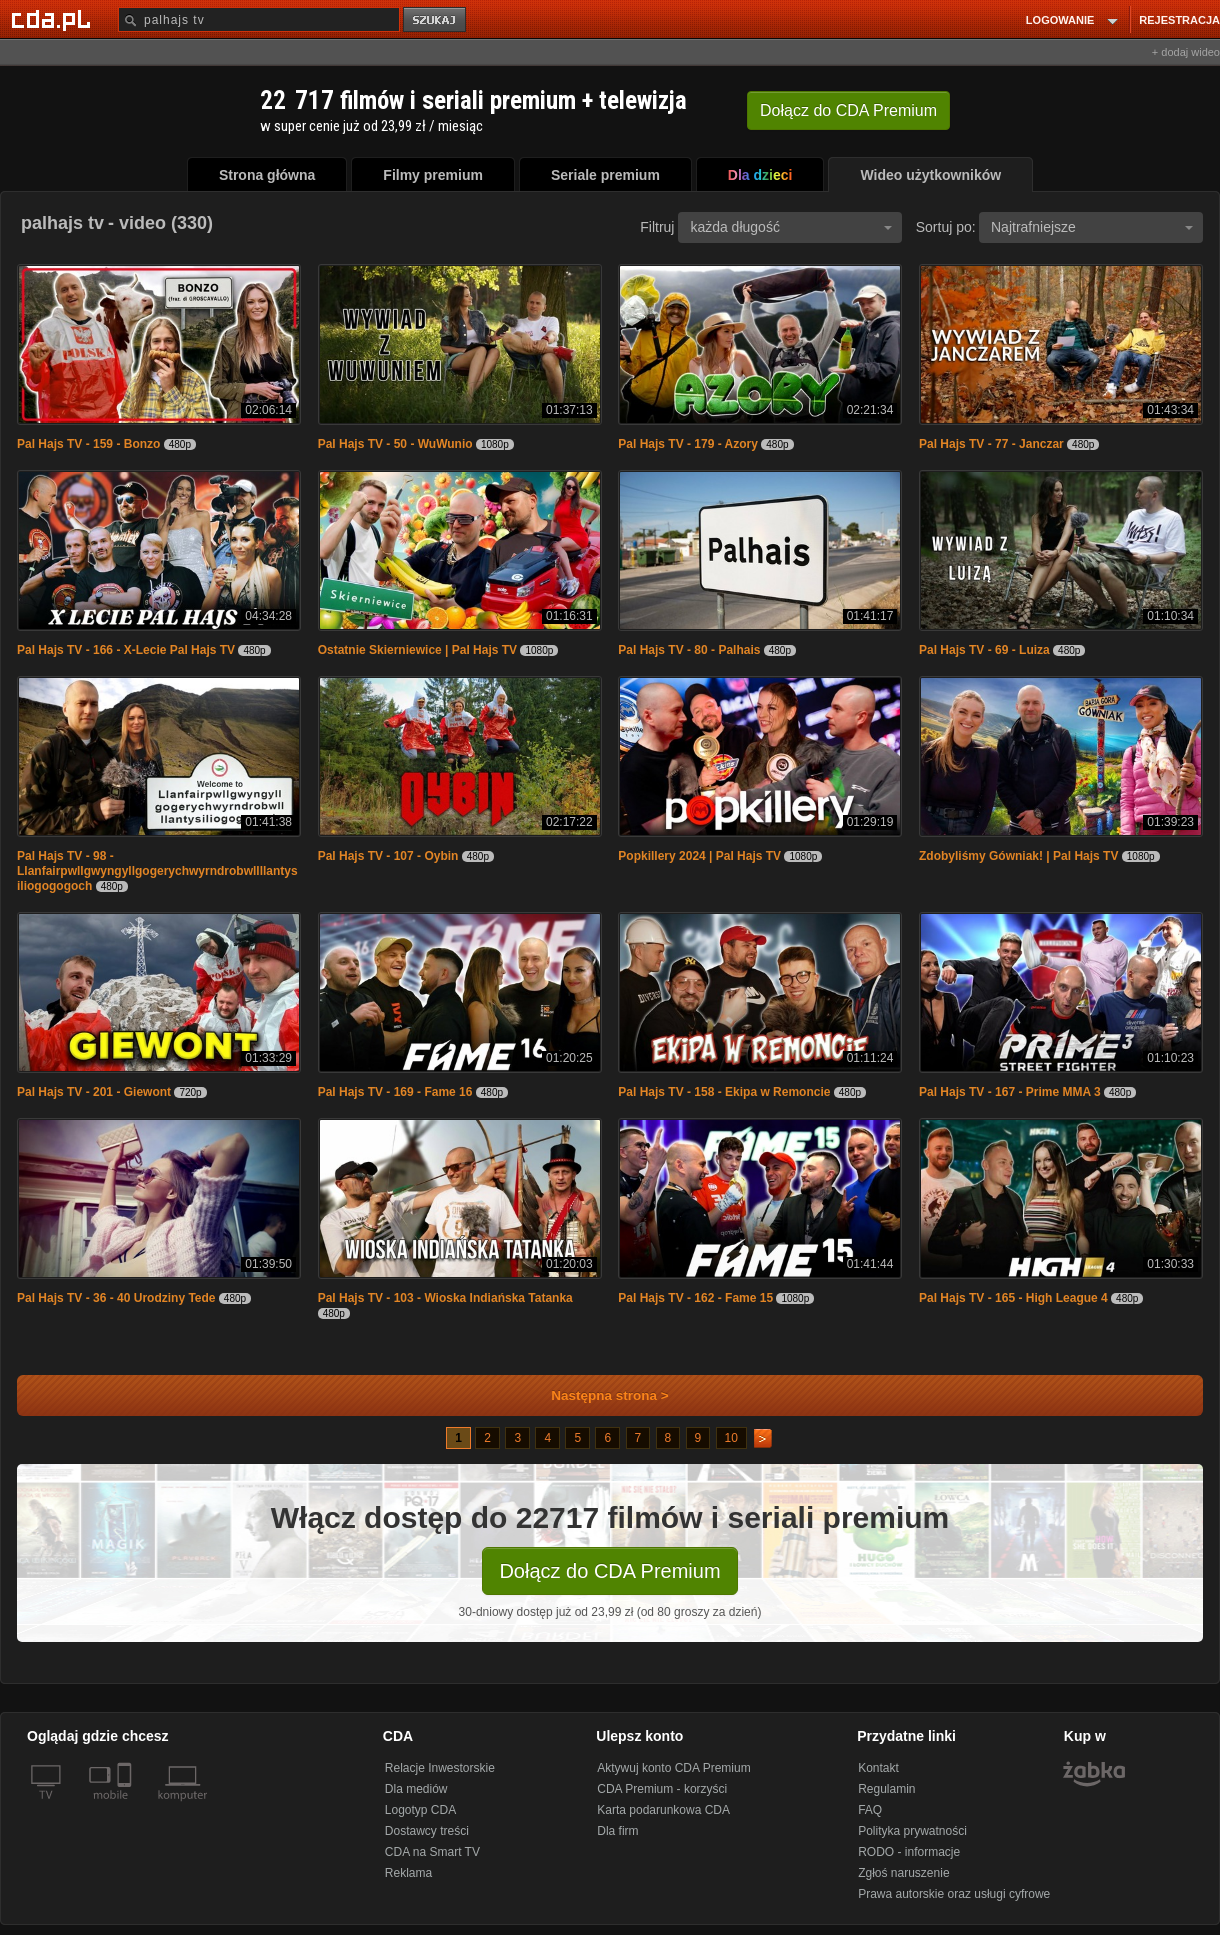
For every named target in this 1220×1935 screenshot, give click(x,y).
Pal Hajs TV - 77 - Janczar (991, 444)
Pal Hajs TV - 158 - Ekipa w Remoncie (724, 1092)
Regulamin (886, 1789)
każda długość (791, 227)
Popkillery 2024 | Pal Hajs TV (699, 856)
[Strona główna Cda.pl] (54, 19)
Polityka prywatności (912, 1831)
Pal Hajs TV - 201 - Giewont (94, 1092)
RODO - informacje (909, 1852)
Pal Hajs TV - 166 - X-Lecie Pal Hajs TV (126, 650)
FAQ (870, 1810)
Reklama (408, 1873)
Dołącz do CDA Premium (609, 1571)
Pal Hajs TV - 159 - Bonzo (88, 444)
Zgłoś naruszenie (903, 1873)
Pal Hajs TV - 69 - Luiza (984, 650)
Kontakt (878, 1768)
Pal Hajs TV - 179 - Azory (688, 444)
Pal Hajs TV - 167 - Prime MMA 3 (1010, 1092)
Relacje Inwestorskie (440, 1768)
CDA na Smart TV (432, 1852)
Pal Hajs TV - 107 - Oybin (388, 856)
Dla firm (617, 1831)
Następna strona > (596, 1395)
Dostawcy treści (427, 1831)
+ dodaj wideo (1186, 52)
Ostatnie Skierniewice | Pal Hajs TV (417, 650)
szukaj (436, 20)
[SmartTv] (126, 1807)
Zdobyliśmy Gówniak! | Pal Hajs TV (1018, 856)
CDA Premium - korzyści (662, 1789)
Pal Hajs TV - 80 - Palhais (689, 650)
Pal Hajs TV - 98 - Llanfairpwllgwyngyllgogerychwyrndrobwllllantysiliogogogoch (157, 871)
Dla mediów (416, 1789)
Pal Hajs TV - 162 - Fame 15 (695, 1298)
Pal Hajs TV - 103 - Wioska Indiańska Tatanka (445, 1298)
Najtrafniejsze (1092, 227)
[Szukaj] (259, 19)
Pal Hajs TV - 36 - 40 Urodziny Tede (116, 1298)
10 (731, 1438)
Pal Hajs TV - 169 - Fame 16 (395, 1092)
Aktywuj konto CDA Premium (673, 1768)
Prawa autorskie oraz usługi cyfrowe (954, 1894)
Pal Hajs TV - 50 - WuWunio (395, 444)
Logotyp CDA (420, 1810)
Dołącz (848, 110)
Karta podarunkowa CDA (663, 1810)
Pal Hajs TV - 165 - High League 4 (1013, 1298)
